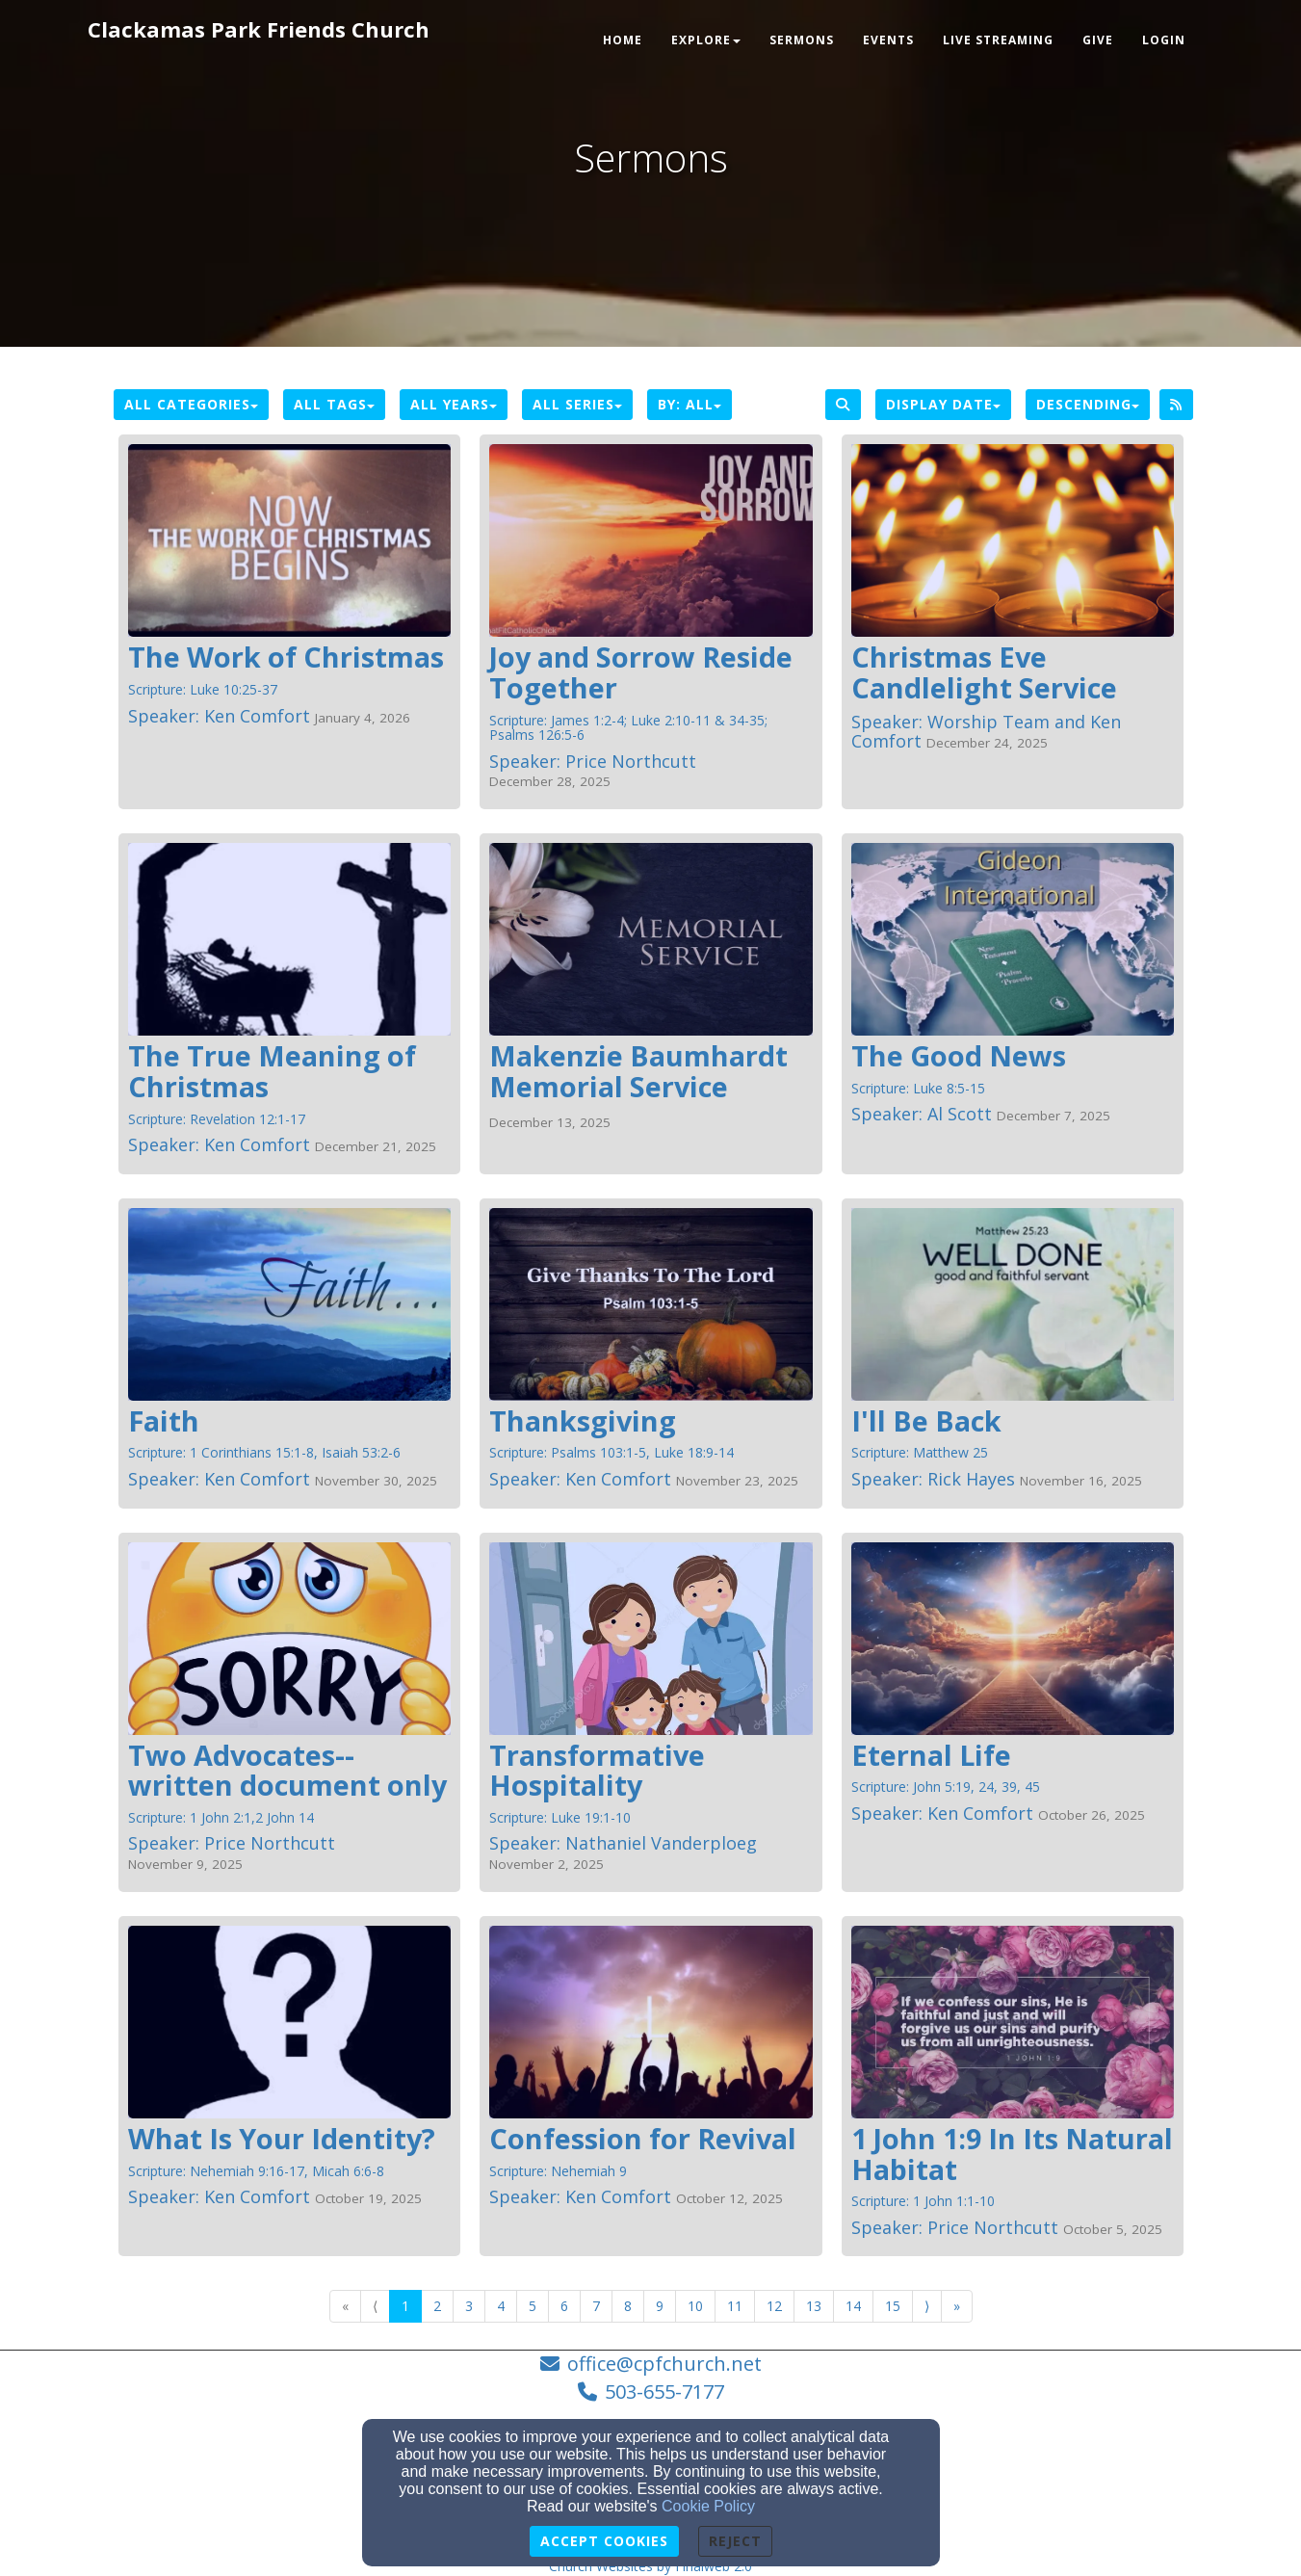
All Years (453, 404)
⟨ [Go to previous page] (375, 2306)
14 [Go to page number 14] (853, 2306)
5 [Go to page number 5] (532, 2306)
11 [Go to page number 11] (734, 2306)
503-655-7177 (664, 2392)
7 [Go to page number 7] (596, 2306)
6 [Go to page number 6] (564, 2306)
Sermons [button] (801, 40)
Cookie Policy (708, 2506)
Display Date (943, 404)
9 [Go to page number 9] (660, 2306)
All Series (577, 404)
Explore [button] (706, 40)
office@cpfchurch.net (664, 2364)
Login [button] (1163, 40)
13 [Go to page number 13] (813, 2306)
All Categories (191, 404)
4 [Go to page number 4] (501, 2306)
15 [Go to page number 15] (892, 2306)
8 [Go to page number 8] (628, 2306)
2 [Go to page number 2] (437, 2306)
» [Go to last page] (956, 2306)
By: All (689, 404)
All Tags (334, 404)
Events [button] (888, 40)
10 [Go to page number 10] (695, 2306)
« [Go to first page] (345, 2306)
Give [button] (1097, 40)
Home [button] (622, 40)
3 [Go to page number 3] (469, 2306)
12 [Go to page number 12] (774, 2306)
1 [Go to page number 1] (405, 2306)
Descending (1087, 404)
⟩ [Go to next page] (926, 2306)
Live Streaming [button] (998, 40)
